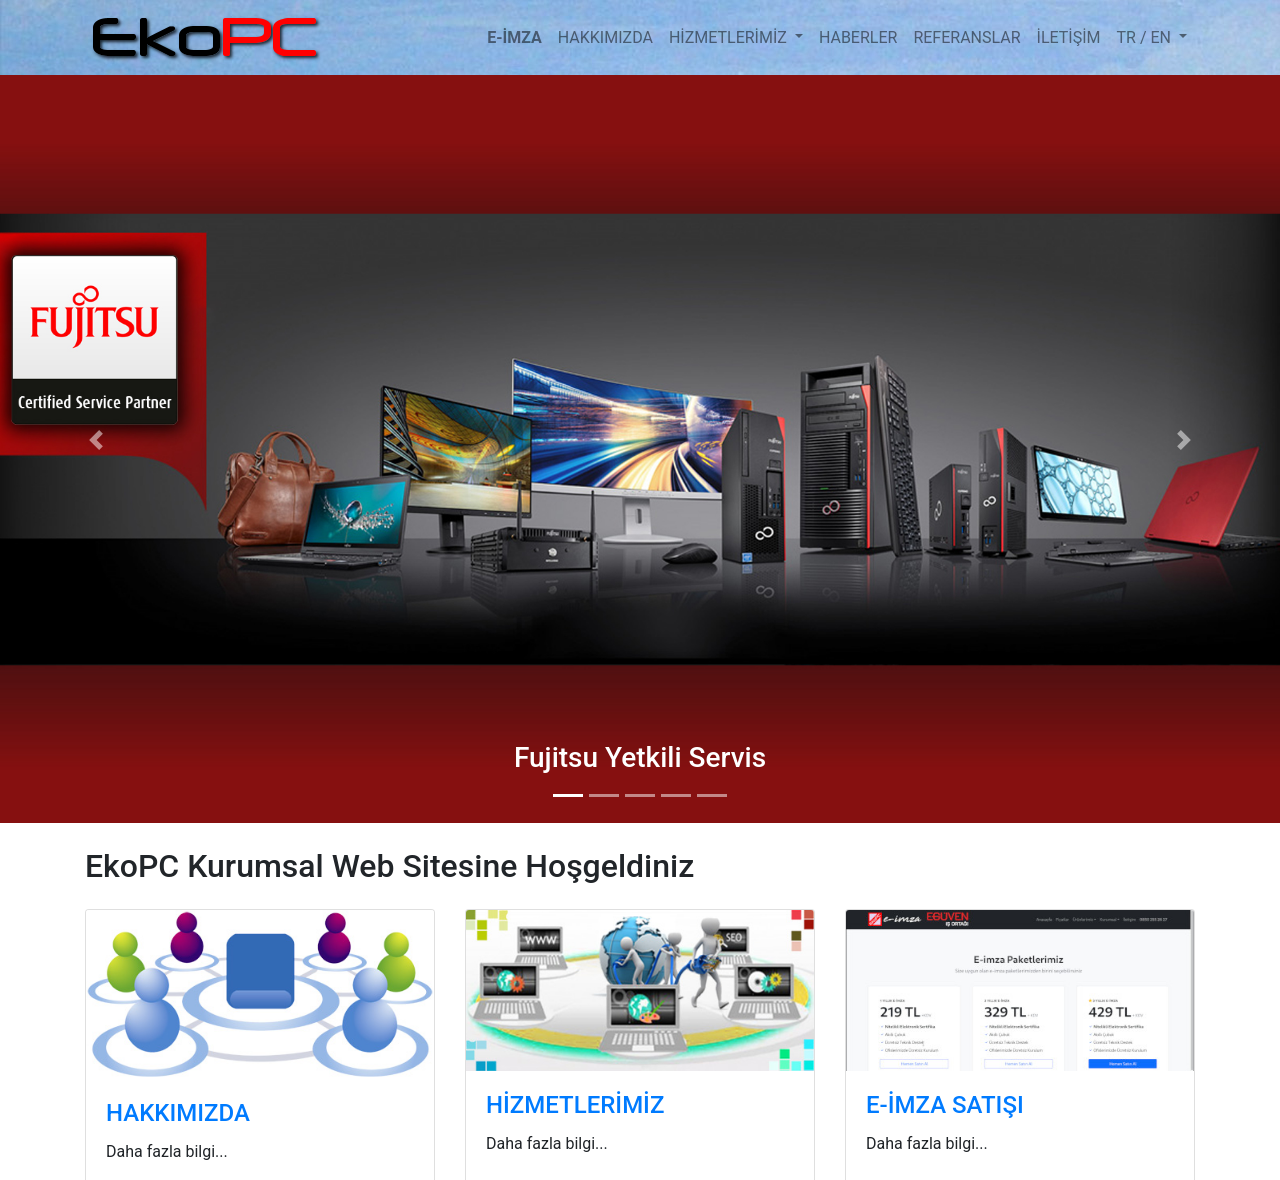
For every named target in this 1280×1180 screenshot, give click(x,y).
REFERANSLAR (966, 37)
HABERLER (858, 37)
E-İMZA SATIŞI (945, 1105)
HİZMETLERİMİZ (730, 37)
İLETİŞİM (1069, 37)
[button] (96, 439)
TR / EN (1146, 37)
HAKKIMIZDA (605, 37)
